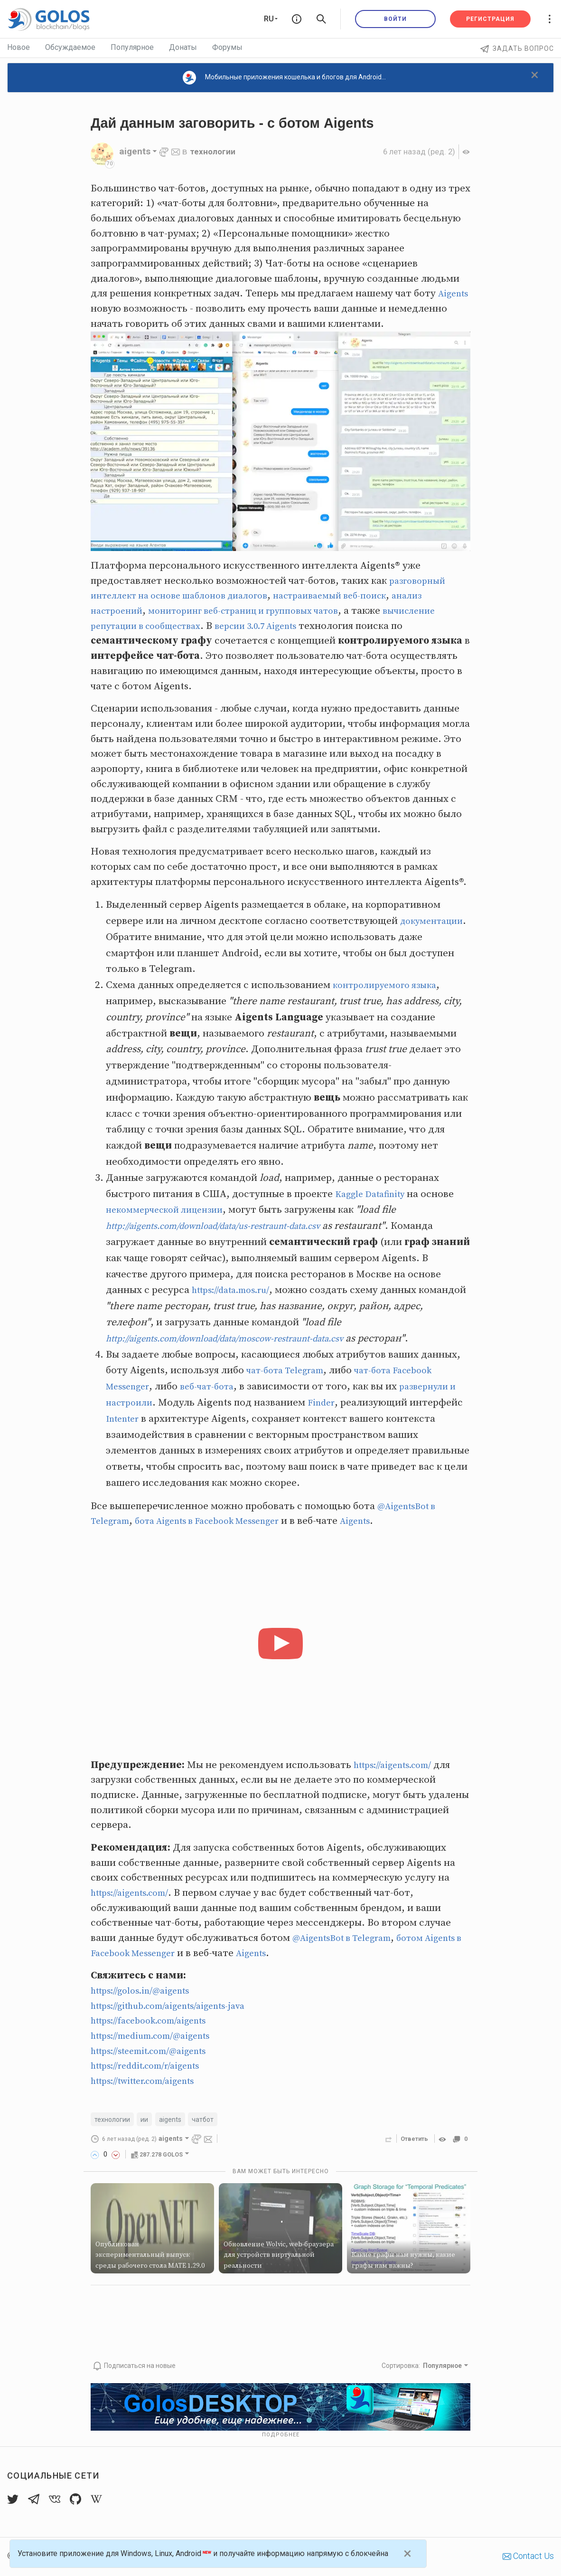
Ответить (411, 2140)
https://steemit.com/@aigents (157, 2051)
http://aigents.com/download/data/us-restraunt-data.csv (230, 1226)
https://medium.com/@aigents (159, 2036)
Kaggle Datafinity (374, 1194)
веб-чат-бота (215, 1386)
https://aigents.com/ (399, 1765)
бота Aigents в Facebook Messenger (221, 1521)
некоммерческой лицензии (170, 1210)
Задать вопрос (517, 48)
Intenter (180, 1419)
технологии (215, 151)
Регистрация (490, 19)
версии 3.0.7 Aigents (276, 626)
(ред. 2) (413, 151)
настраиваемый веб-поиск (355, 595)
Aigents (108, 309)
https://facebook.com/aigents (157, 2021)
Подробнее (280, 2435)
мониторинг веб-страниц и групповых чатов (259, 611)
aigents (176, 2120)
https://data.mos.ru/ (236, 1290)
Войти (395, 19)
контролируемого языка (390, 985)
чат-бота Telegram (289, 1370)
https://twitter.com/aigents (151, 2081)
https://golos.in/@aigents (147, 1991)
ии (149, 2120)
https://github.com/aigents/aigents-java (180, 2006)
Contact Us (528, 2556)
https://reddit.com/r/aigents (153, 2066)
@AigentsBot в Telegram (348, 1938)
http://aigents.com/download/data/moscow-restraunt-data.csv (243, 1338)
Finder (335, 1403)
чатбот (210, 2120)
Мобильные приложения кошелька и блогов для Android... (284, 78)
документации (141, 937)
